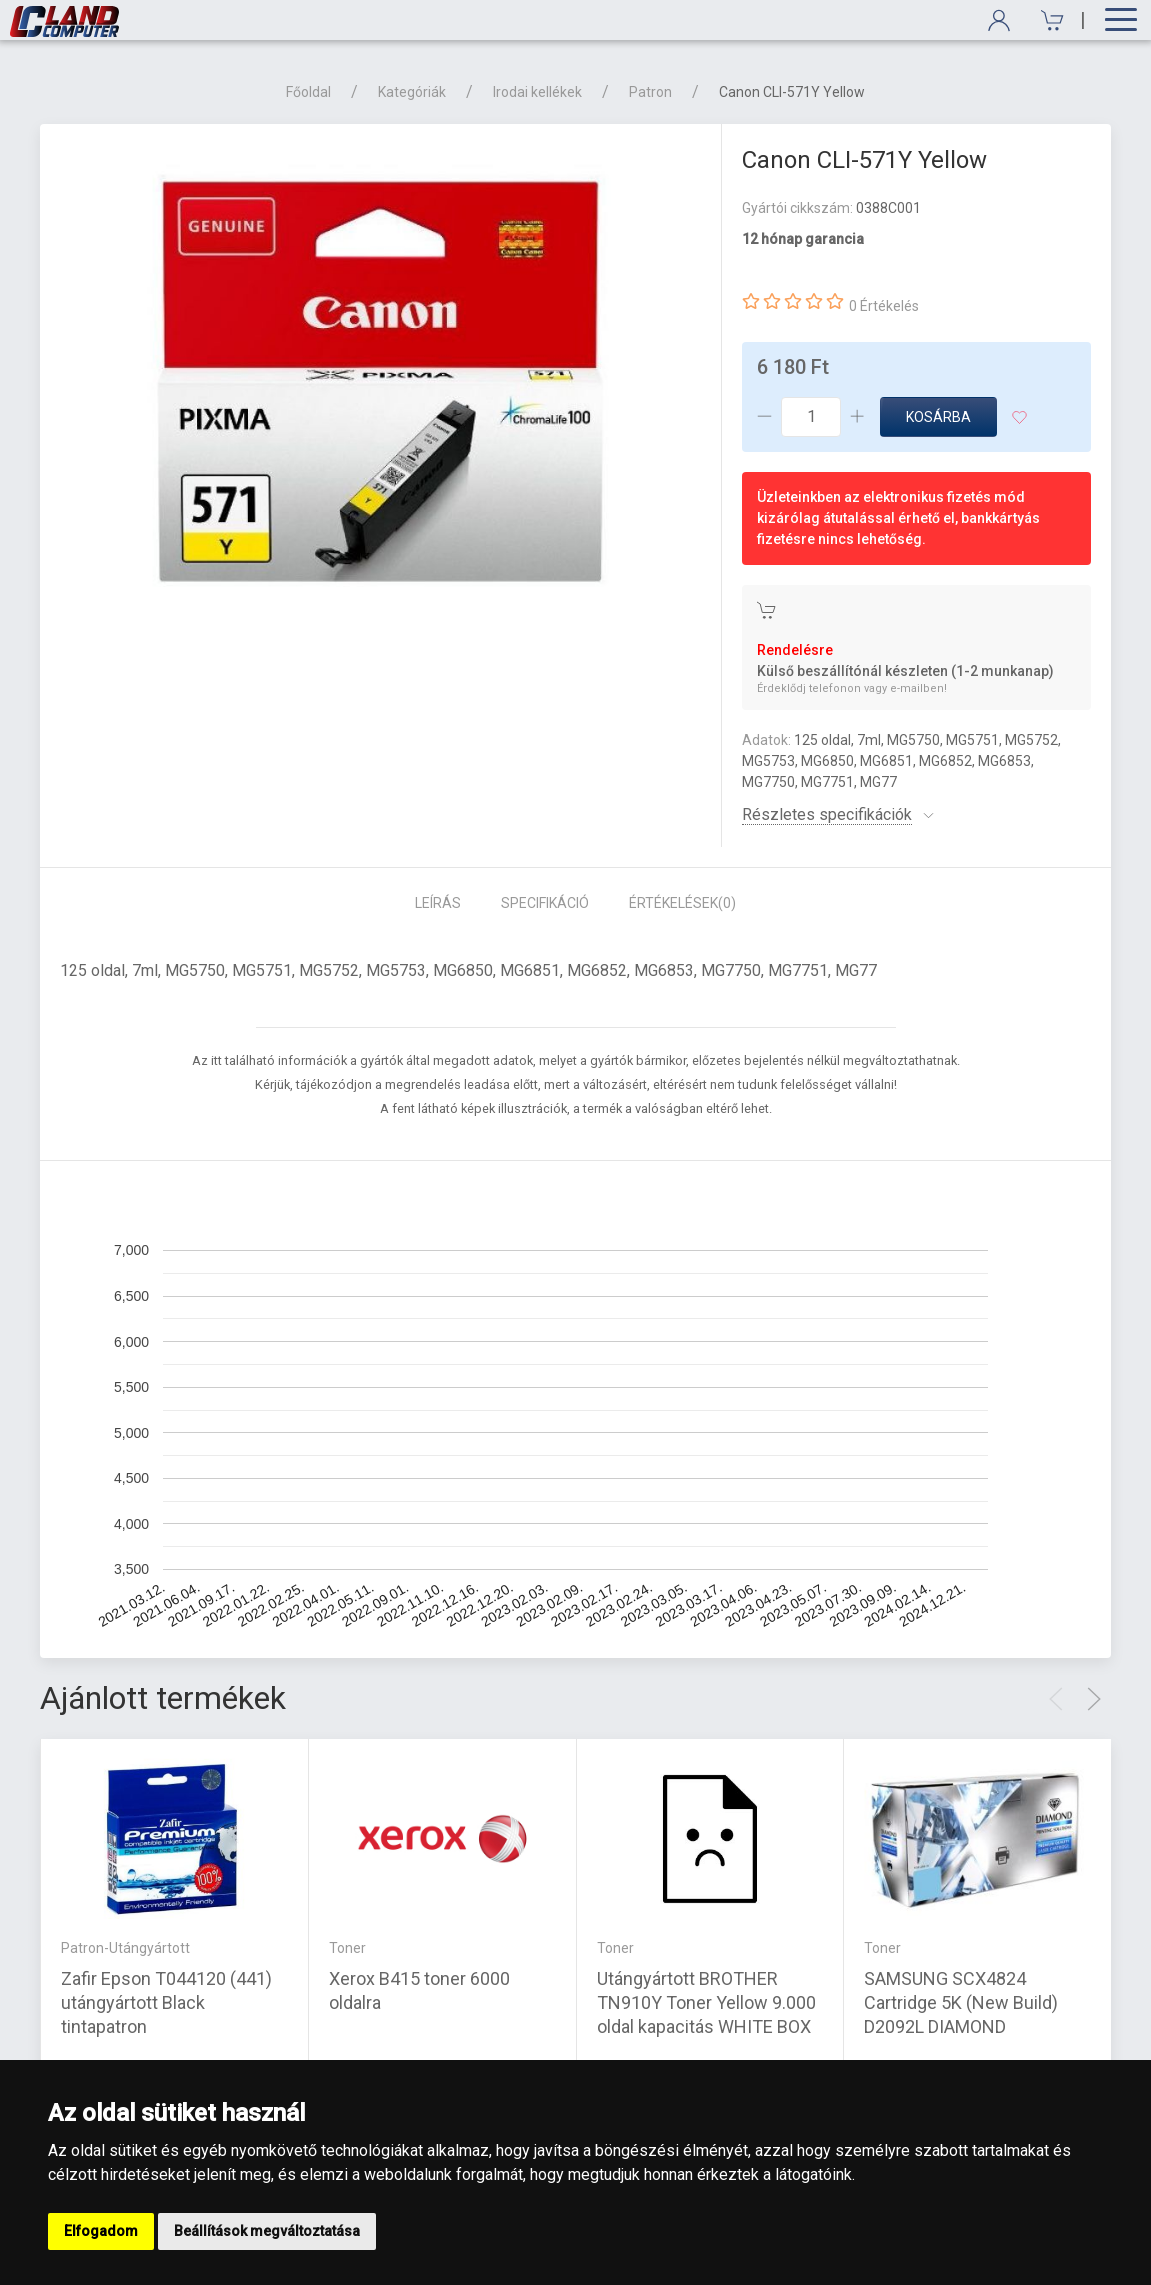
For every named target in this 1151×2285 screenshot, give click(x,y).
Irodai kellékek (537, 92)
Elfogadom (101, 2231)
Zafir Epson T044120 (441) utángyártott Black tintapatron (166, 2002)
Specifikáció (545, 903)
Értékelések (682, 903)
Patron (650, 92)
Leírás (438, 903)
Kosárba (938, 417)
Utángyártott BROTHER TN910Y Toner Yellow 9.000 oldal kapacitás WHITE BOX (706, 2002)
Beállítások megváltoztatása (267, 2231)
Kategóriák (412, 92)
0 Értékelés (884, 306)
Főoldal (308, 92)
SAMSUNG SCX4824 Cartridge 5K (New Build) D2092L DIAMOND (961, 2002)
